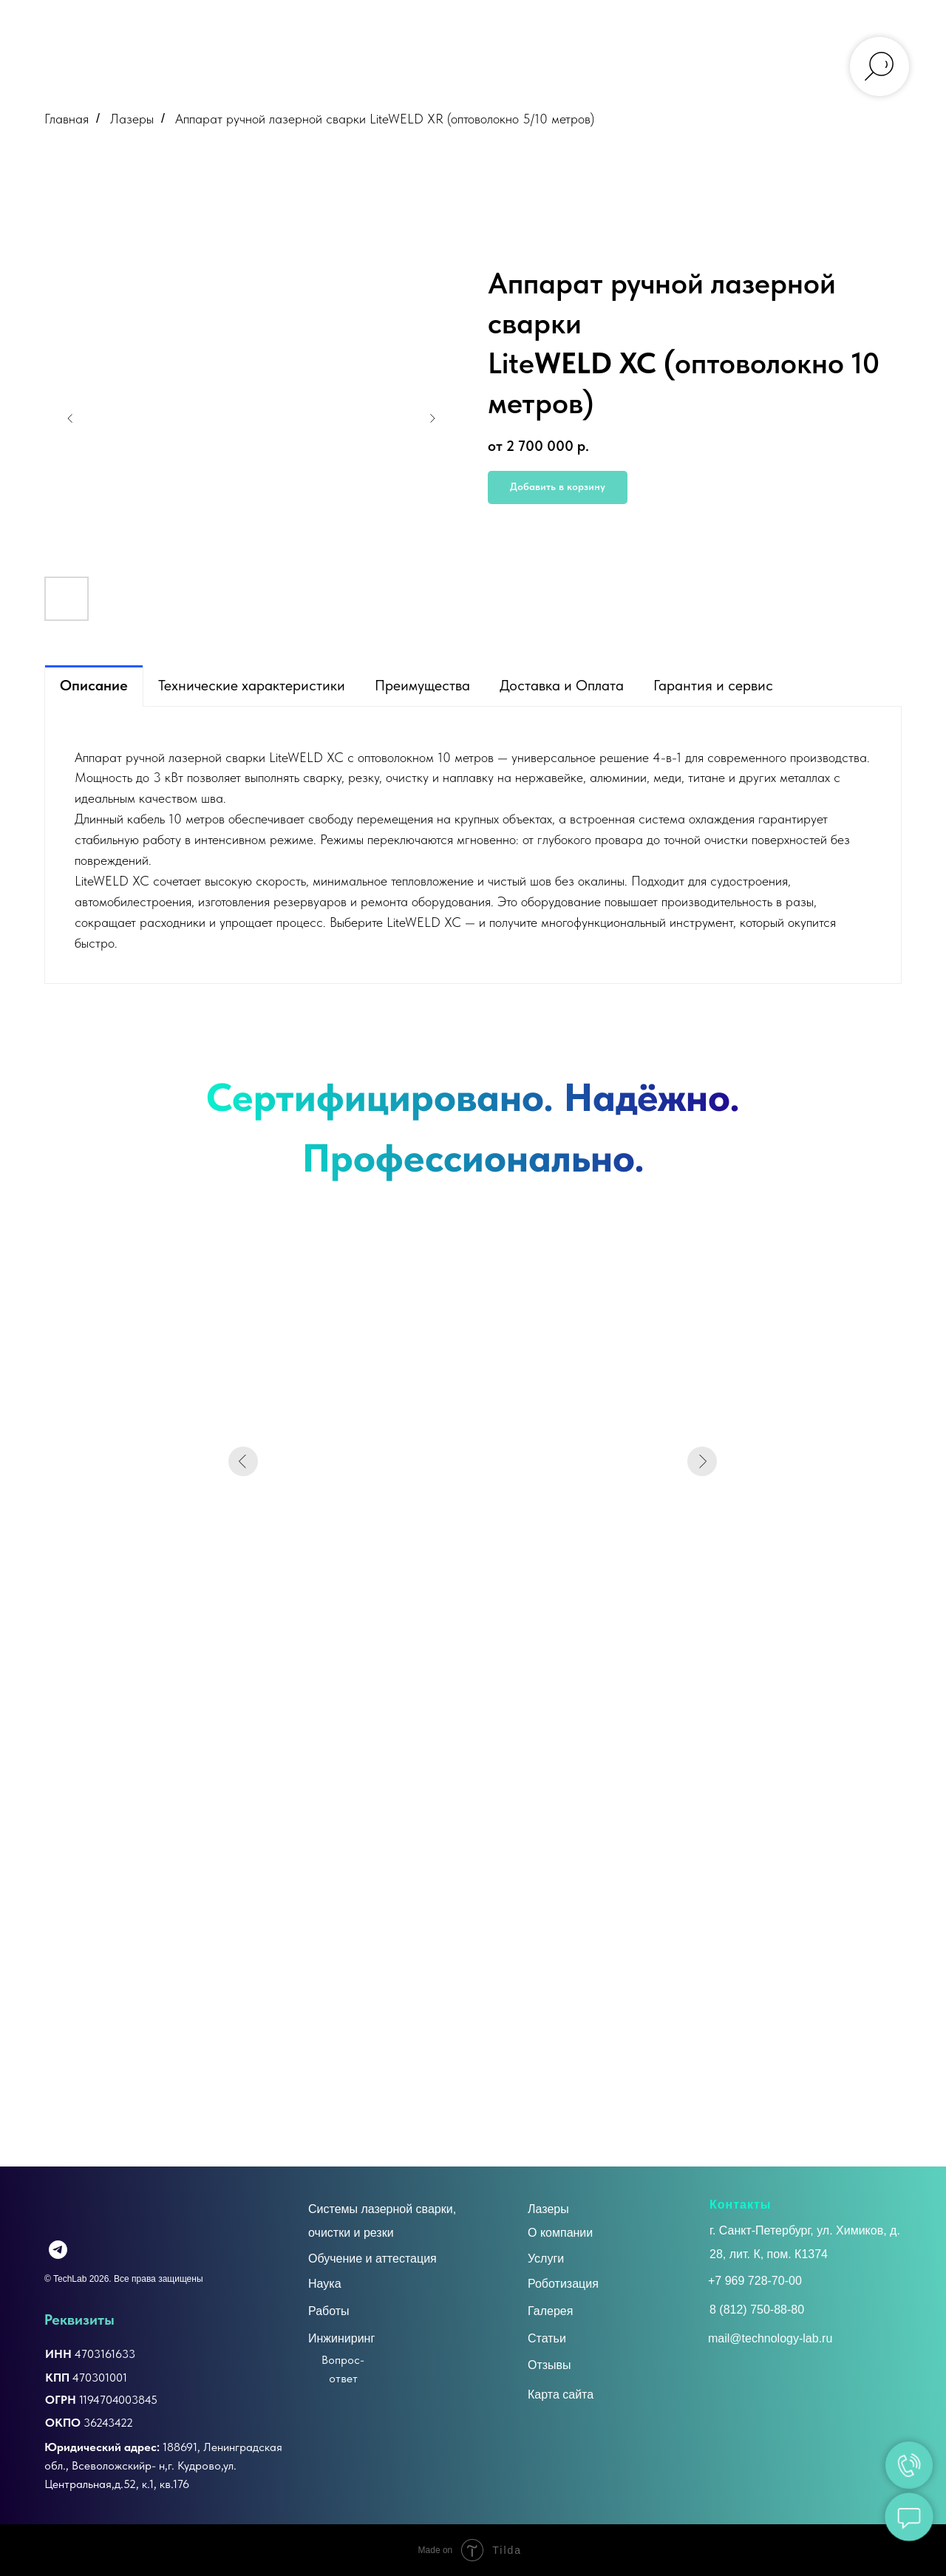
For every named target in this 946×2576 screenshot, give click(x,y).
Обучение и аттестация (372, 2258)
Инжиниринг (341, 2338)
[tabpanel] (473, 845)
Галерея (550, 2311)
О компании (560, 2232)
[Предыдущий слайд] (70, 418)
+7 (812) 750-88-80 (775, 23)
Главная (66, 118)
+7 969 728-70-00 (755, 2280)
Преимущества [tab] (422, 685)
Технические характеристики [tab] (251, 685)
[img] (83, 2249)
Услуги (546, 2258)
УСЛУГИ (269, 23)
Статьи (547, 2338)
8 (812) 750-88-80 (757, 2309)
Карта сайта (560, 2394)
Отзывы (549, 2365)
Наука (324, 2283)
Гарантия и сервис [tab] (713, 685)
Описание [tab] (94, 685)
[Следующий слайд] (432, 418)
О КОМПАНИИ (186, 23)
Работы (329, 2311)
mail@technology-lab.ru (782, 44)
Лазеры (132, 118)
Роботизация (563, 2283)
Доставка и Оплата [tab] (562, 685)
